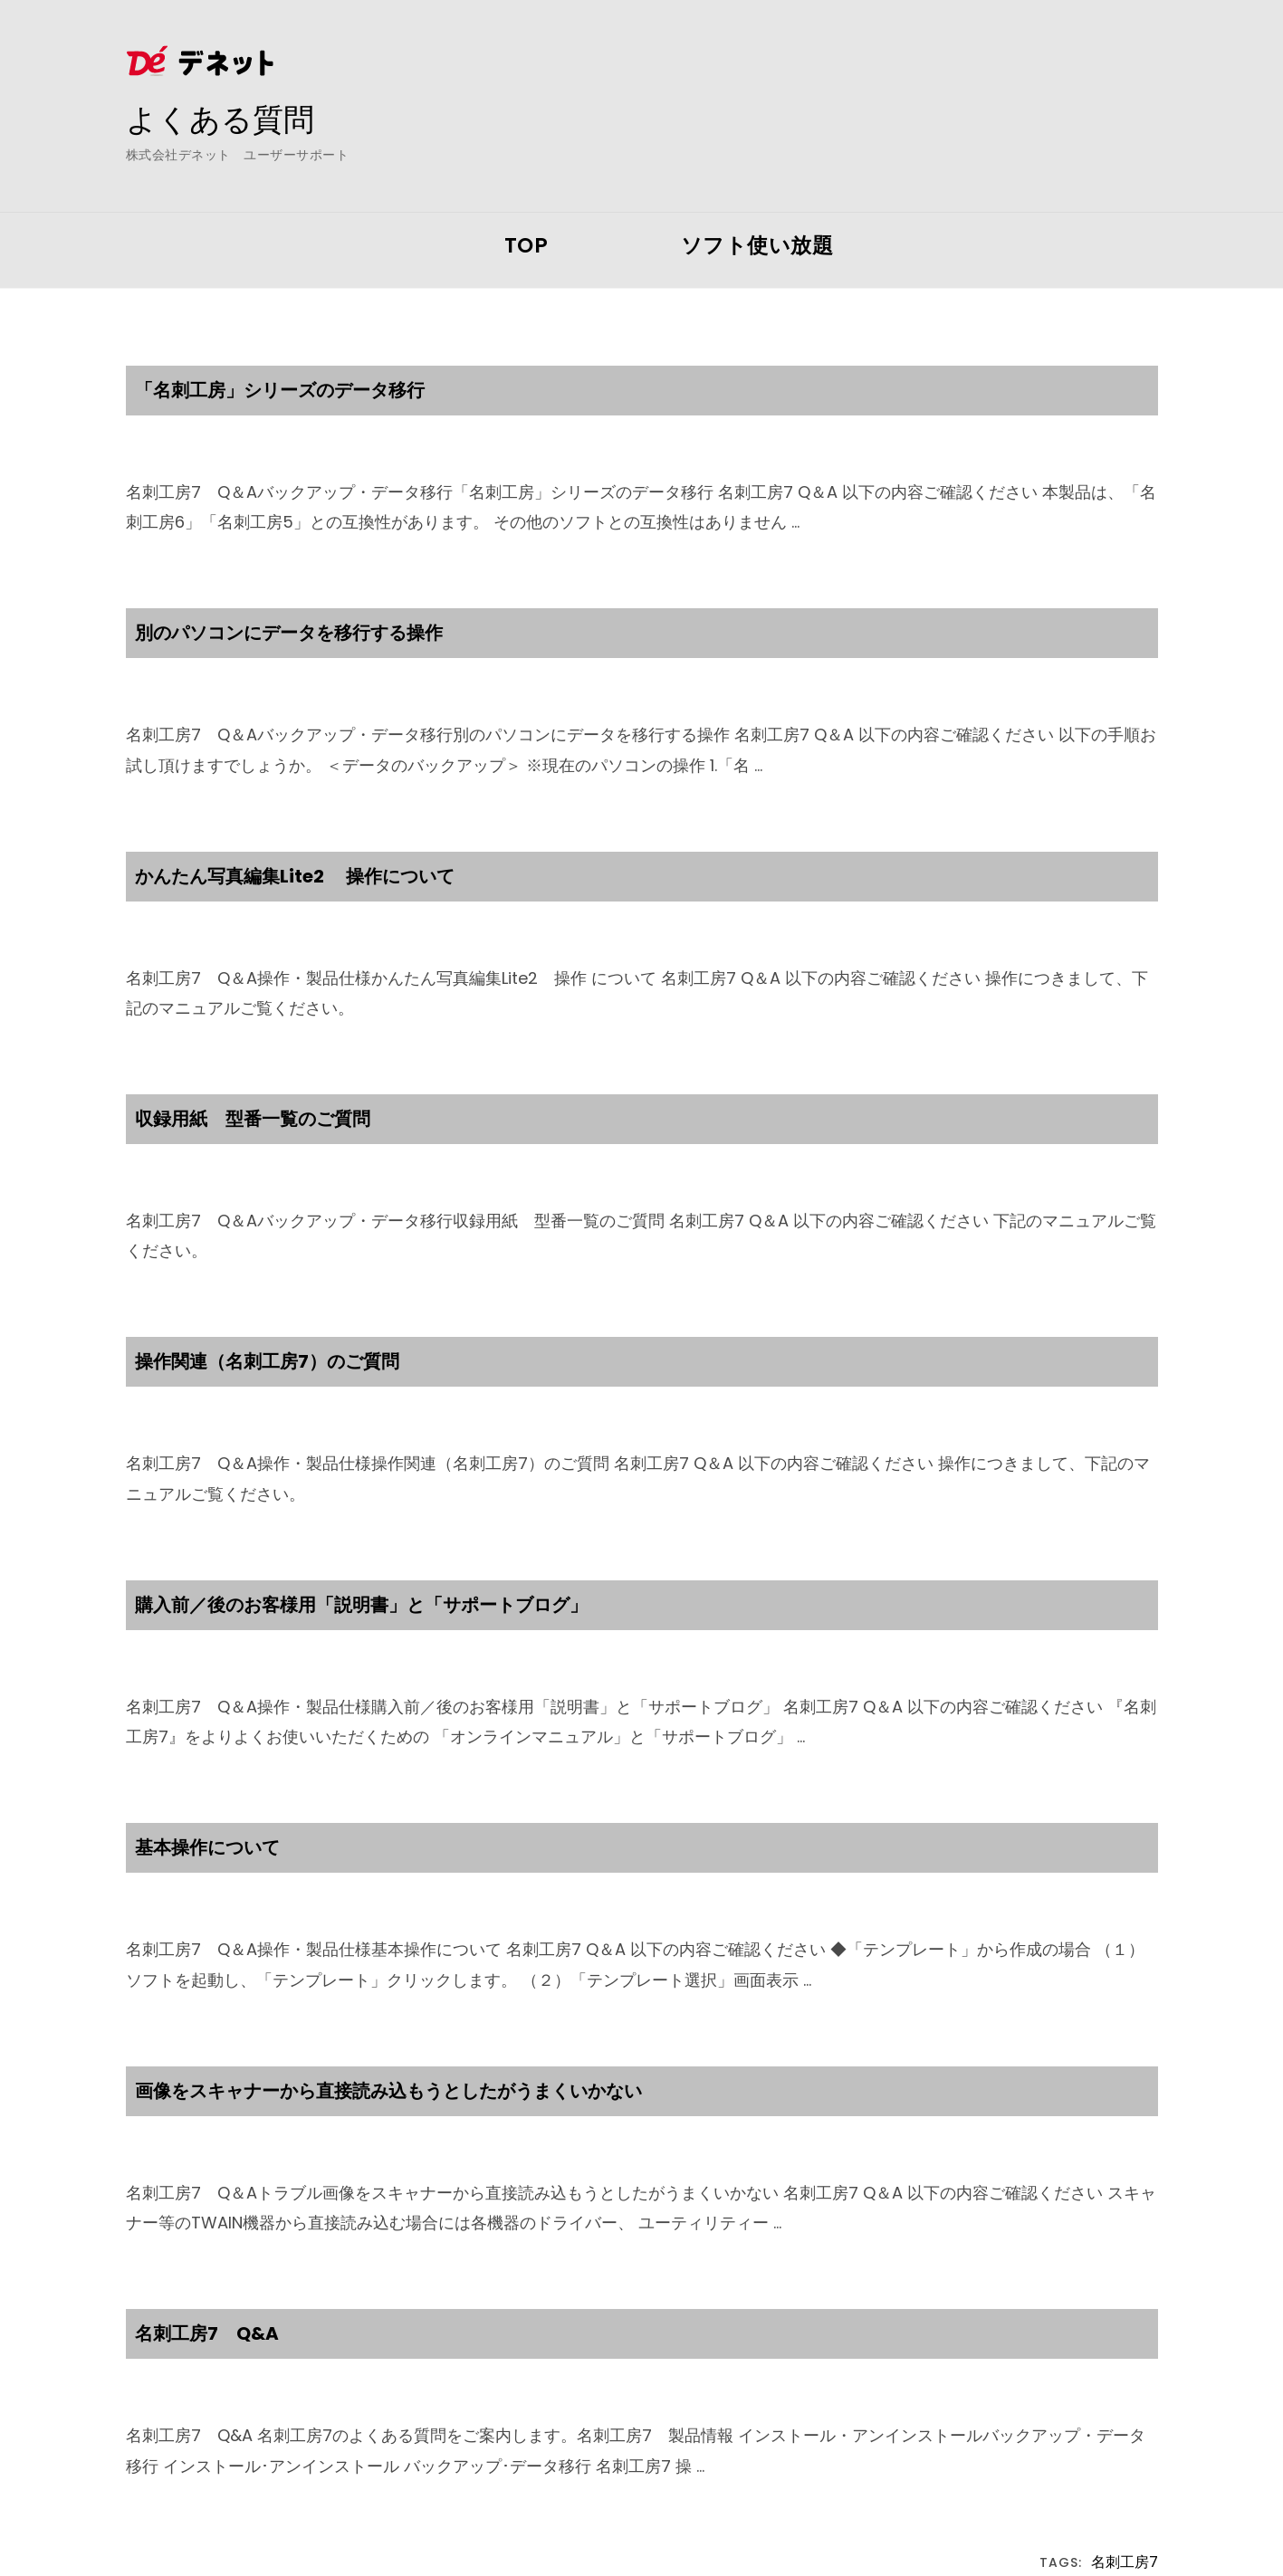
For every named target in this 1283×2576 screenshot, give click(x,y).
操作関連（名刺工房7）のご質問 (267, 1361)
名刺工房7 (1124, 2562)
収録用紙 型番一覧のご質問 (252, 1118)
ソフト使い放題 (757, 245)
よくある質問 (225, 118)
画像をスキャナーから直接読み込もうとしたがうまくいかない (388, 2091)
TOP (526, 245)
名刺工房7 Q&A (207, 2333)
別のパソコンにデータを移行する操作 (289, 632)
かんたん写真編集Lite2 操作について (295, 876)
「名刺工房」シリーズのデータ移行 (280, 390)
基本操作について (207, 1847)
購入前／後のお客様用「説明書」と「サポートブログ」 (361, 1604)
